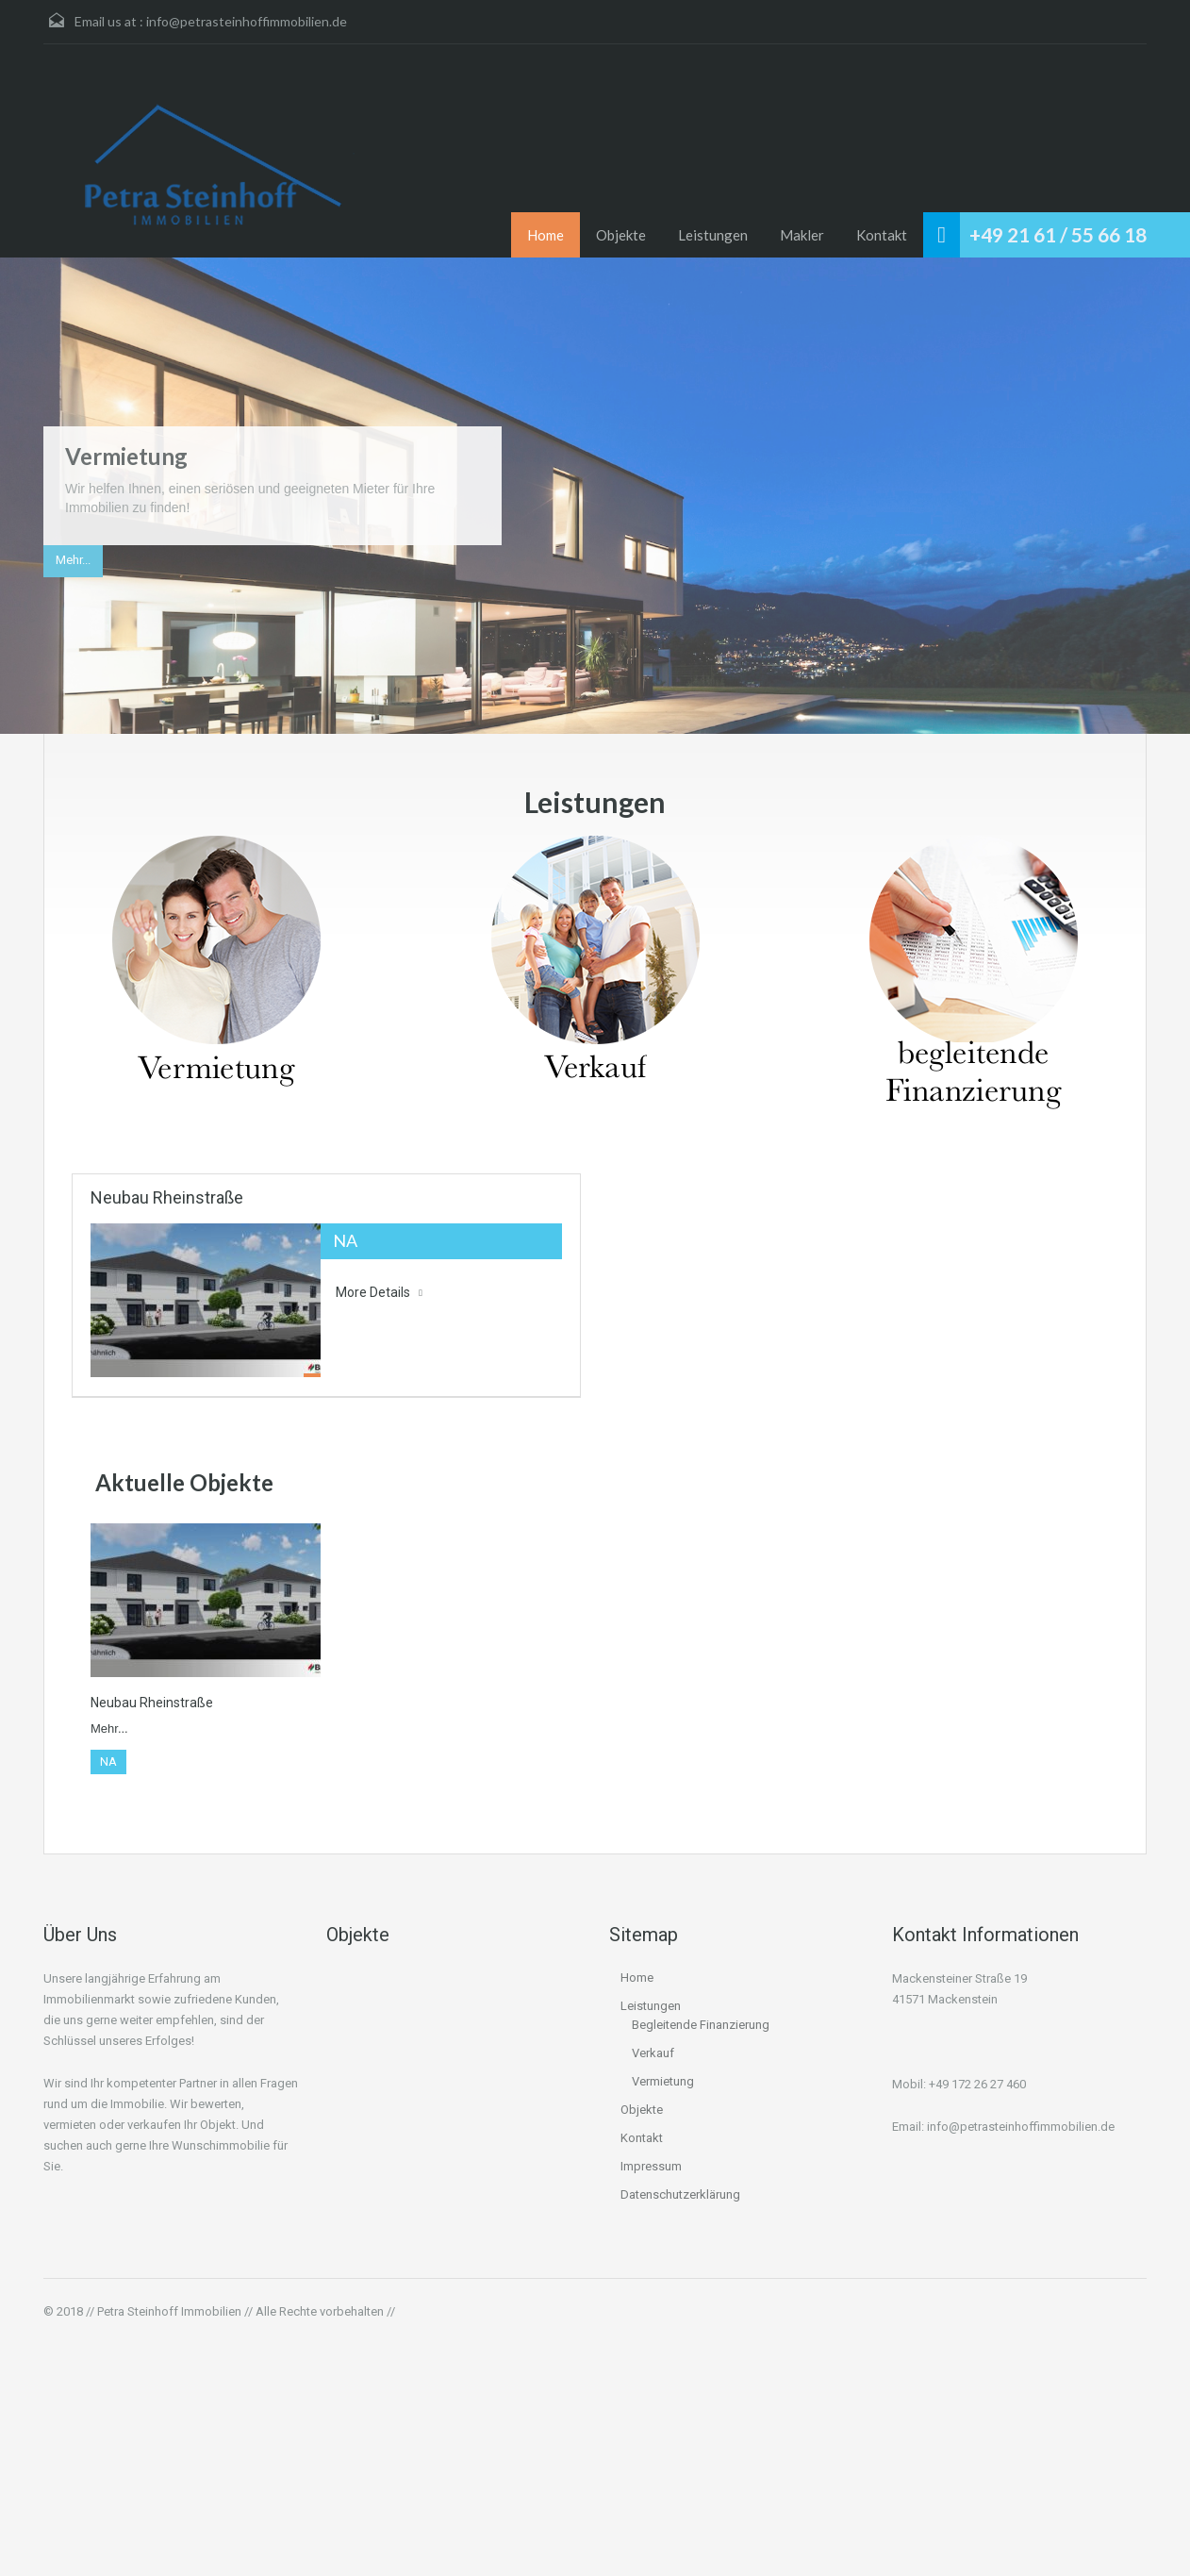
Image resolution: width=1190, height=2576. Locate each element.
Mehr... (73, 560)
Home (545, 234)
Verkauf (653, 2053)
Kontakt (881, 234)
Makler (802, 234)
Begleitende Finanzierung (700, 2025)
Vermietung (126, 456)
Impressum (651, 2166)
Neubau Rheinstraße (167, 1197)
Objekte (621, 234)
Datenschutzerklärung (680, 2194)
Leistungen (713, 234)
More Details (379, 1292)
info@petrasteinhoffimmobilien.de (246, 21)
